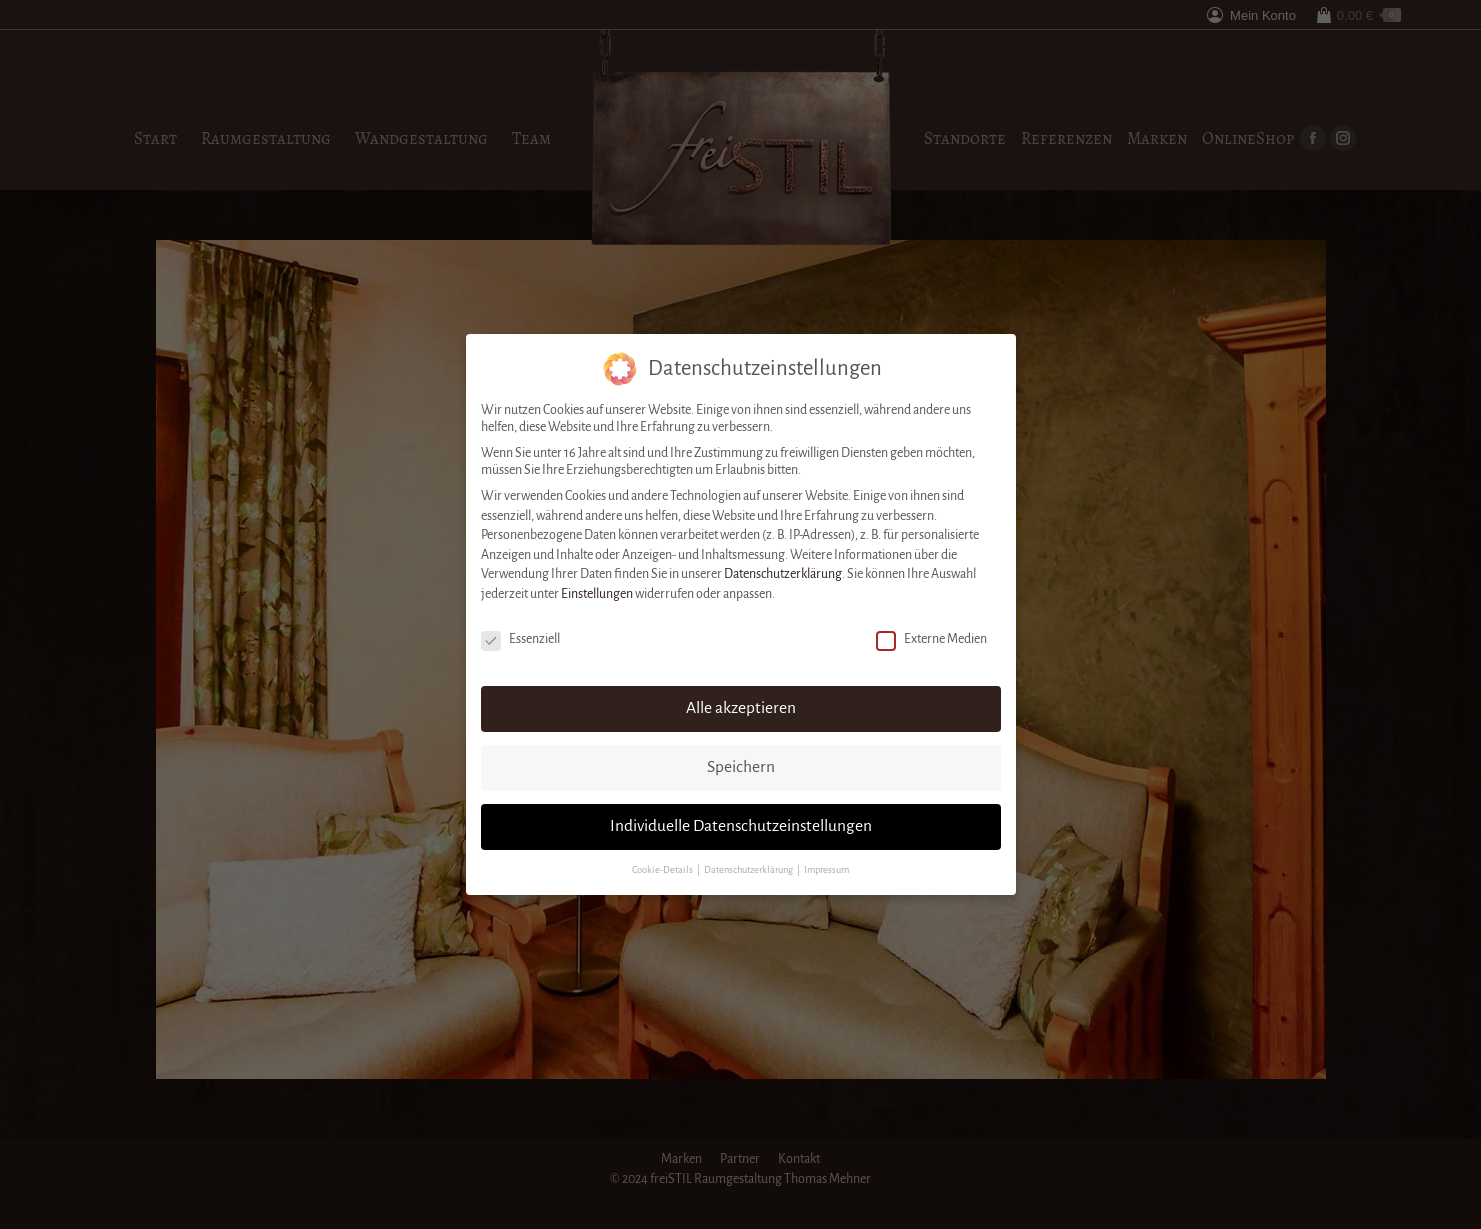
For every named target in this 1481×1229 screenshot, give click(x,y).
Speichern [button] (741, 765)
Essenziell (520, 637)
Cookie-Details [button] (663, 868)
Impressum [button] (826, 868)
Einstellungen (597, 592)
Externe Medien (931, 637)
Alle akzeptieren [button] (741, 706)
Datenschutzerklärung (783, 572)
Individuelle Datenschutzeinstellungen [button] (741, 824)
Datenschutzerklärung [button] (749, 868)
